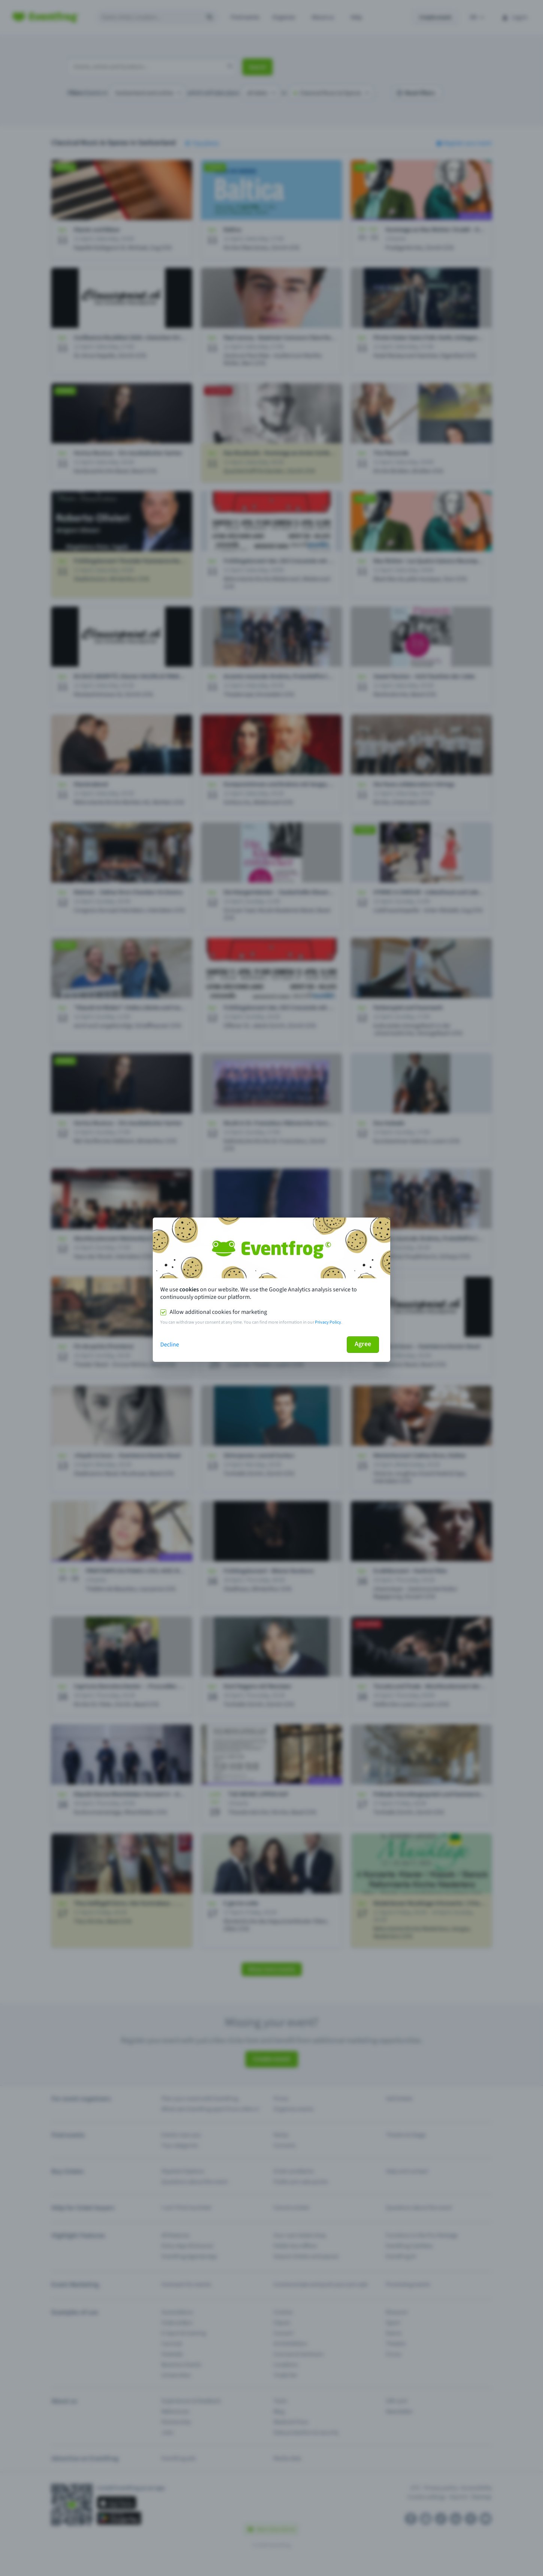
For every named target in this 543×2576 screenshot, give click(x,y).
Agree (363, 1344)
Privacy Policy (328, 1322)
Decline (169, 1344)
